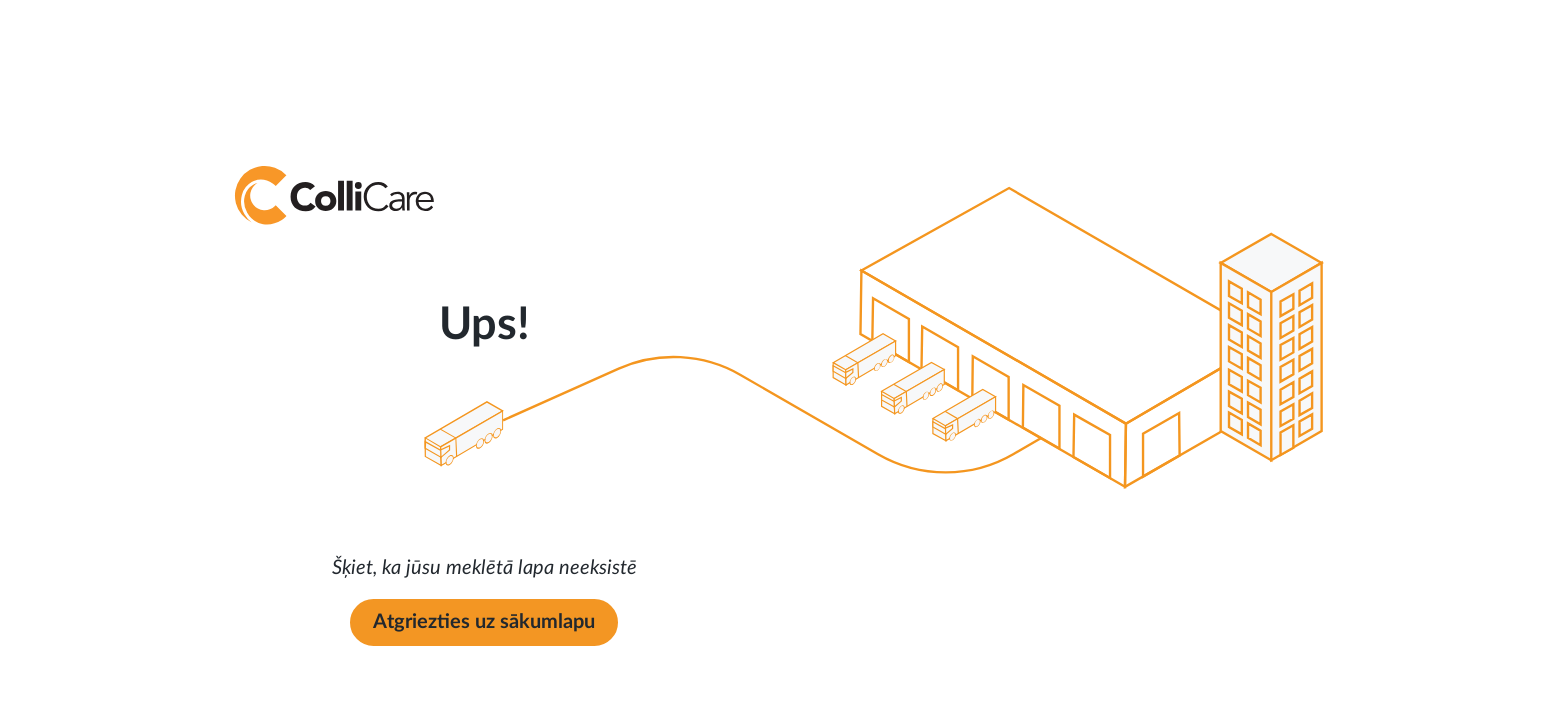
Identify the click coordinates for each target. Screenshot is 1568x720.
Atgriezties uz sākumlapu (484, 622)
